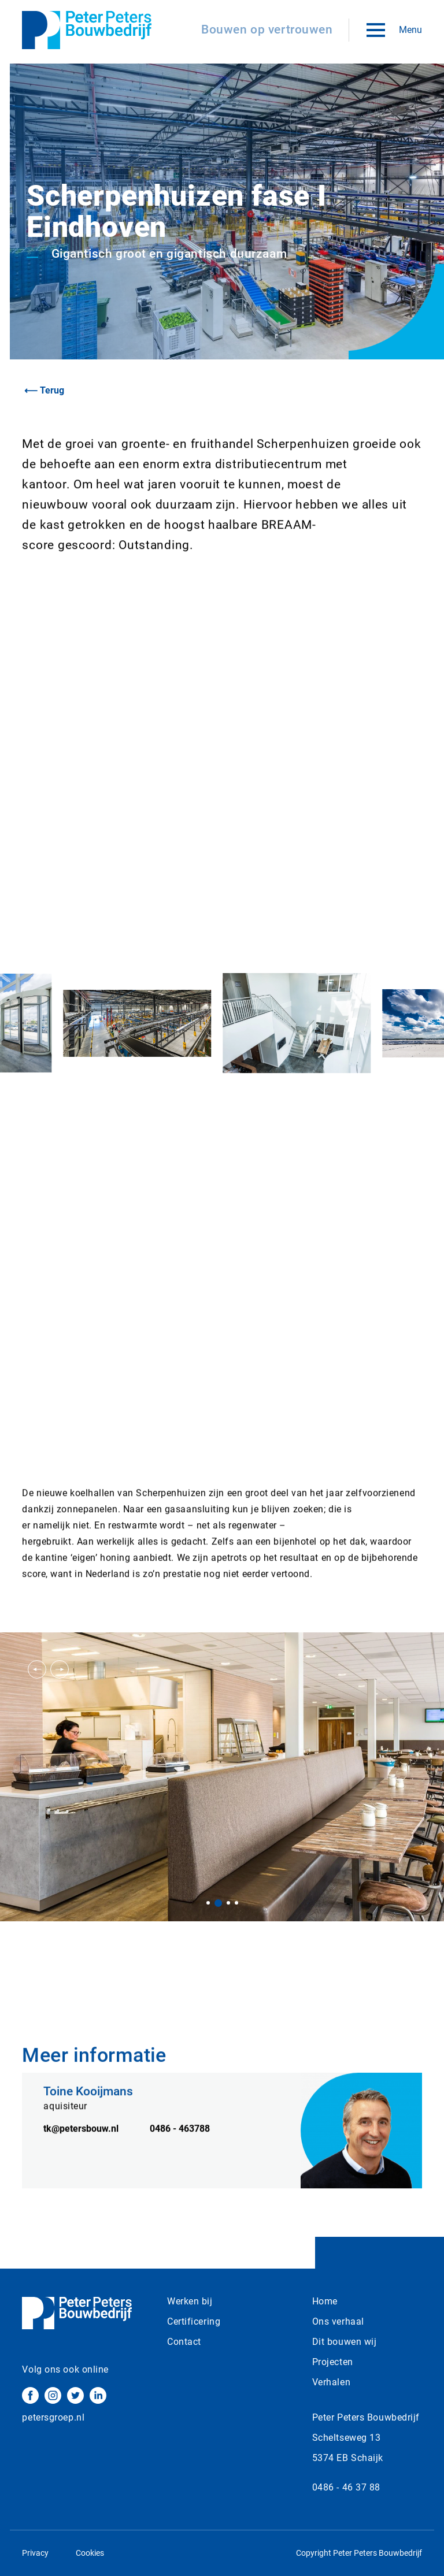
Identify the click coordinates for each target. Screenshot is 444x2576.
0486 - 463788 (180, 2145)
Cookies (90, 2553)
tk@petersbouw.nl (81, 2145)
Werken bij (190, 2301)
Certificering (193, 2321)
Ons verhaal (338, 2321)
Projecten (332, 2361)
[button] (37, 1669)
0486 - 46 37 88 (346, 2487)
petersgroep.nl (53, 2417)
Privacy (35, 2553)
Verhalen (331, 2382)
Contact (184, 2341)
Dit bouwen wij (344, 2341)
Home (325, 2301)
